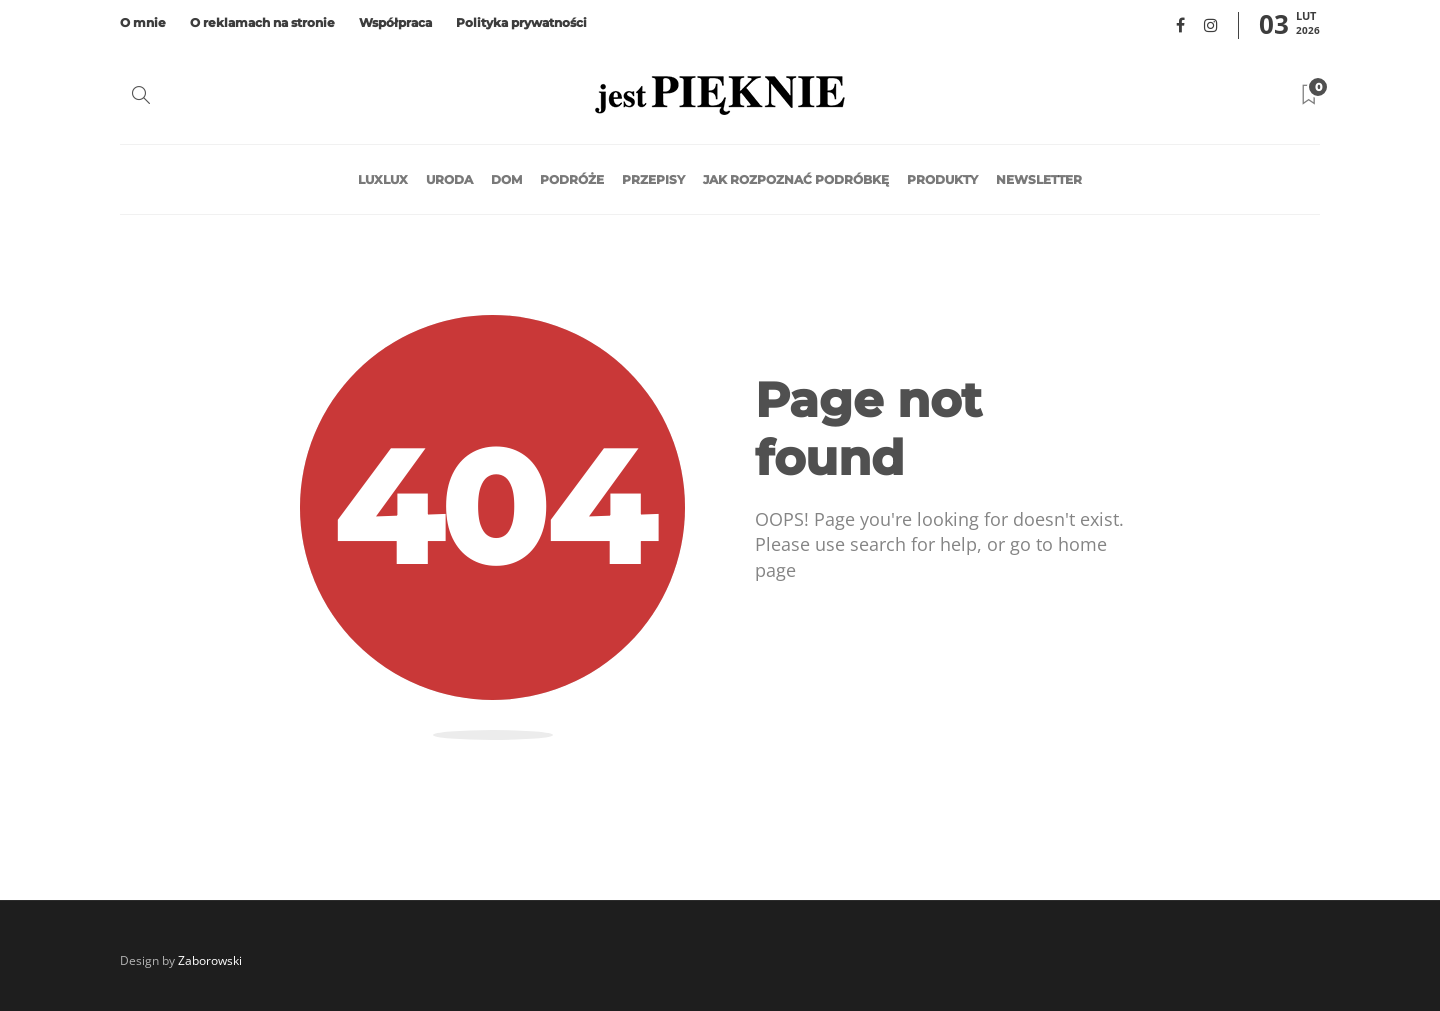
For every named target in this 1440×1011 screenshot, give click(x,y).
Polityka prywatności (521, 22)
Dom (506, 179)
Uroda (449, 179)
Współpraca (395, 22)
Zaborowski (210, 960)
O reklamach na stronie (262, 22)
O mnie (143, 22)
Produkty (942, 179)
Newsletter (1039, 179)
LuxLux (383, 179)
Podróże (572, 179)
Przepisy (653, 179)
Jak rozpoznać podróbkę (796, 179)
